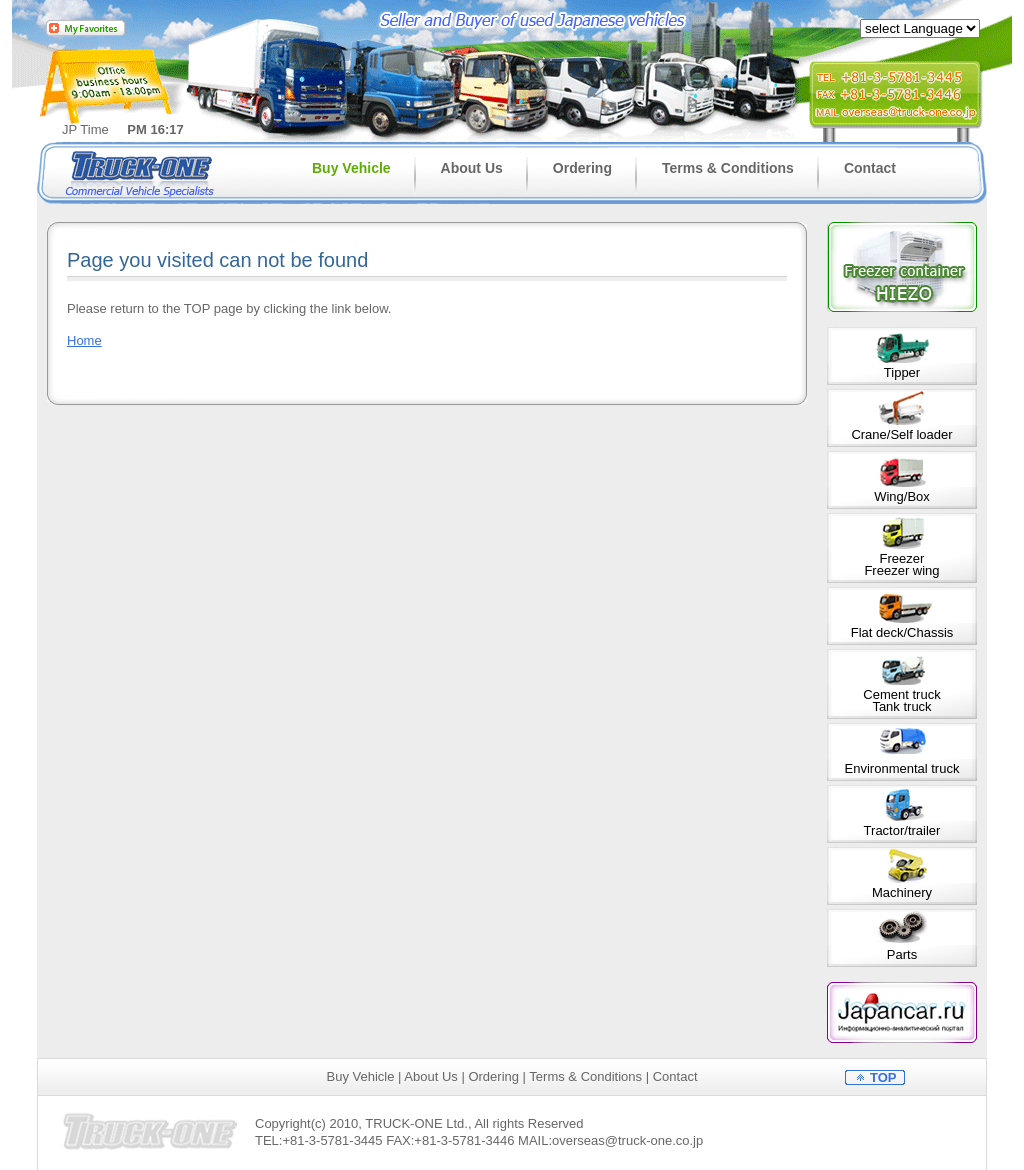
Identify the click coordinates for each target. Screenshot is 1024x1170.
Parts (902, 954)
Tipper (902, 372)
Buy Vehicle (351, 168)
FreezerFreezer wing (901, 564)
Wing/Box (902, 496)
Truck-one (143, 172)
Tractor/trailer (902, 830)
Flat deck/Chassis (902, 632)
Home (84, 340)
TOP (883, 1077)
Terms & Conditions (728, 168)
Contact (870, 168)
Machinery (902, 892)
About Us (472, 168)
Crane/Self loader (901, 434)
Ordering (582, 168)
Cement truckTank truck (901, 700)
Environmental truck (902, 768)
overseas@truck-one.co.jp (627, 1140)
